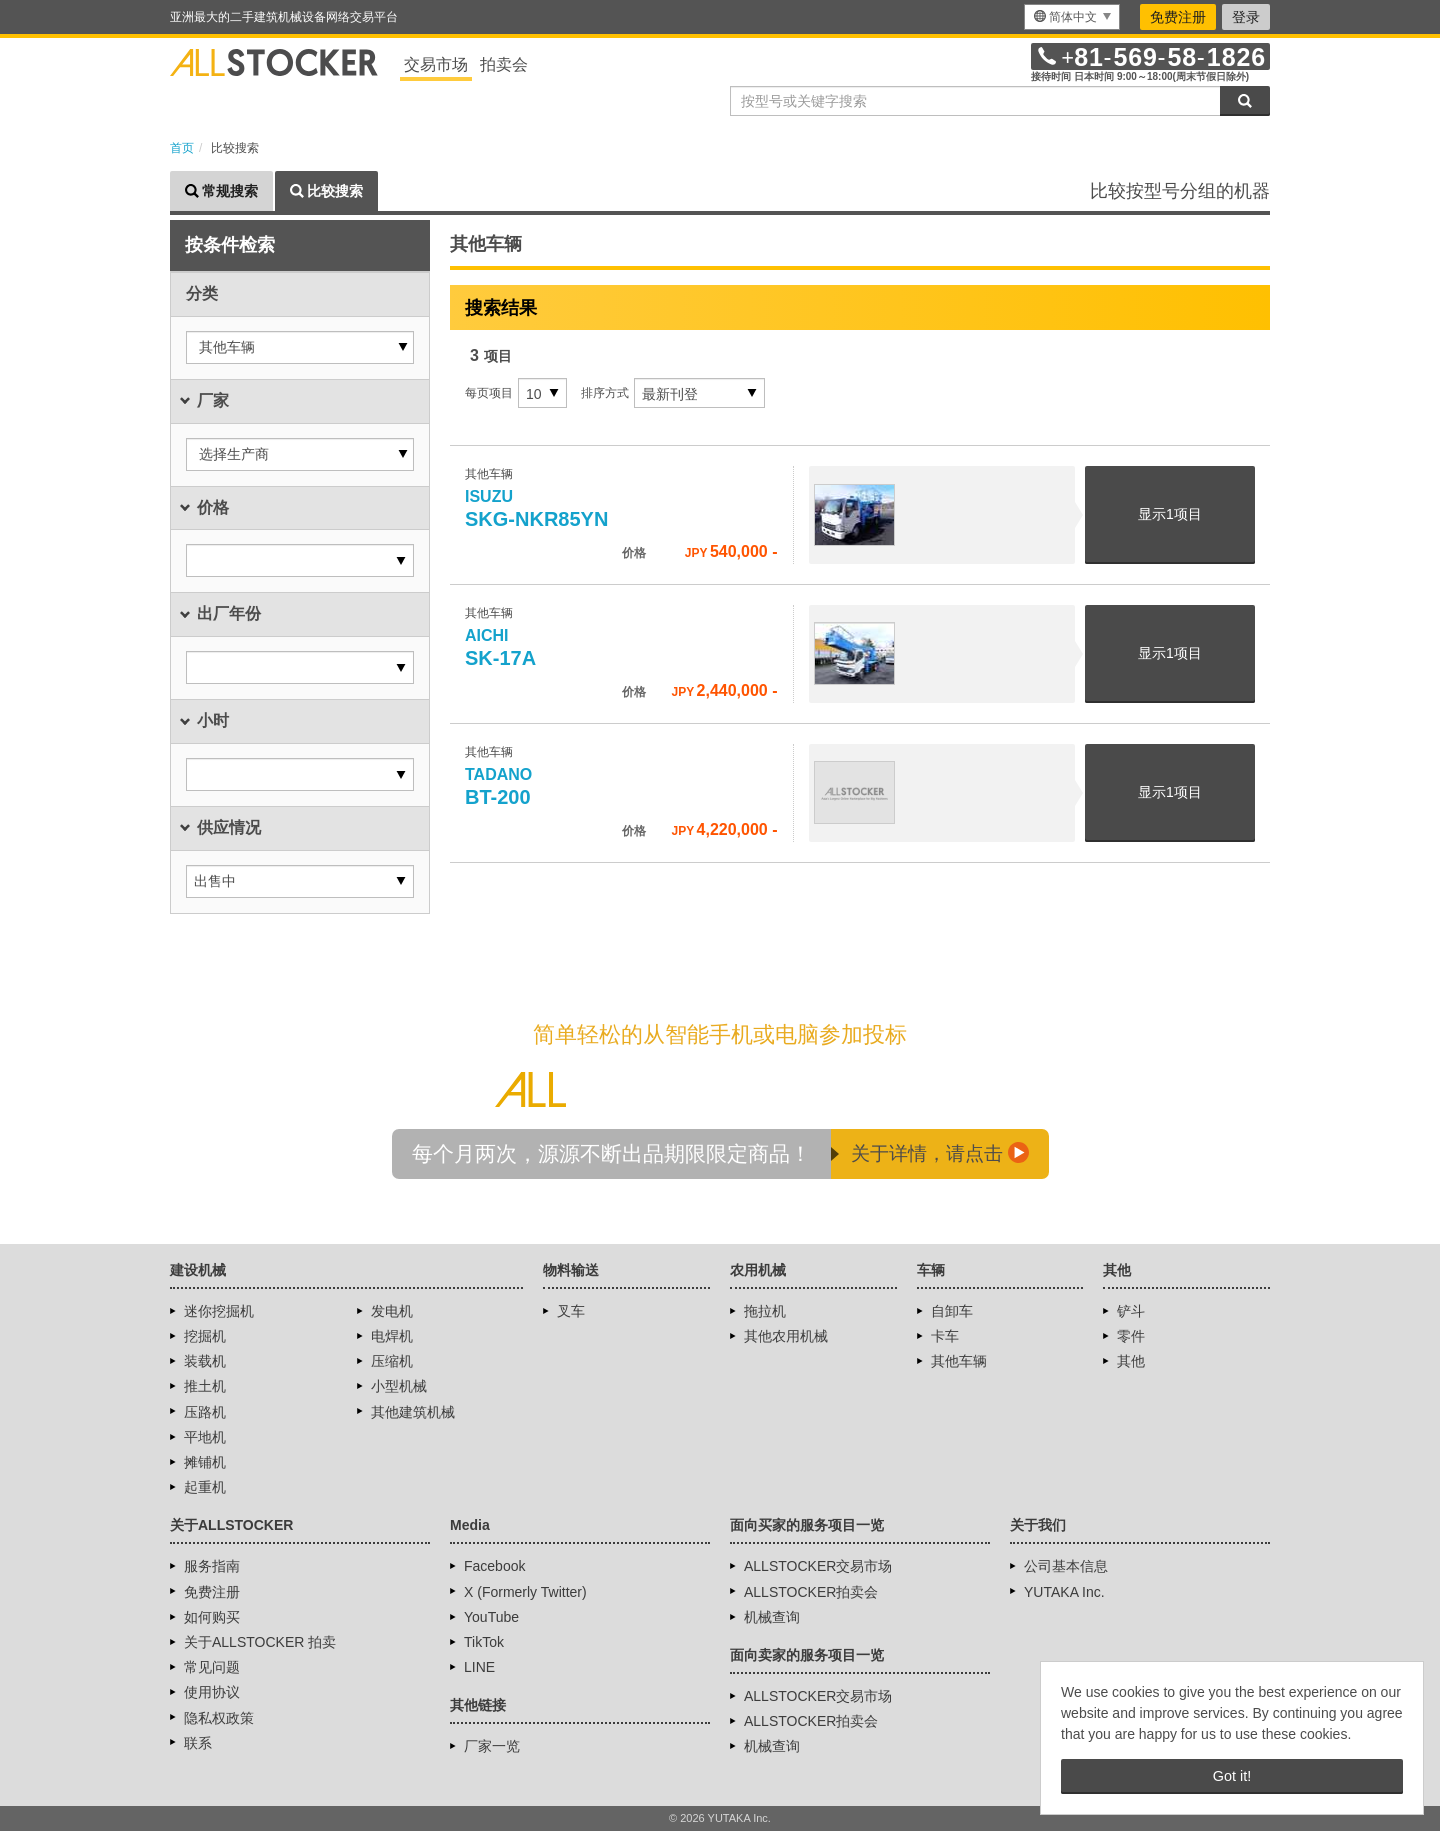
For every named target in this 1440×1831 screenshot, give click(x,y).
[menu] (1072, 17)
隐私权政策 (219, 1718)
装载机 (205, 1361)
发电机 (392, 1311)
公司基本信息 (1066, 1566)
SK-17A (500, 648)
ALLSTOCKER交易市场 (818, 1566)
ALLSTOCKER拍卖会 (811, 1592)
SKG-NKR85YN (536, 509)
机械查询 (772, 1617)
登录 (1246, 17)
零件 (1131, 1336)
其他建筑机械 (413, 1412)
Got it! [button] (1232, 1776)
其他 (1131, 1361)
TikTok (484, 1642)
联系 (198, 1743)
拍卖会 (504, 64)
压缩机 (392, 1361)
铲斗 (1131, 1311)
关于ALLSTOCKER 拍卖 (260, 1642)
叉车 (571, 1311)
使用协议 (212, 1692)
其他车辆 (959, 1361)
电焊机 (392, 1336)
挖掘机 (205, 1336)
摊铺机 (205, 1462)
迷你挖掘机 (219, 1311)
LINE (479, 1667)
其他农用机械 (786, 1336)
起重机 (205, 1487)
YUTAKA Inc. (1064, 1592)
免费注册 (1178, 17)
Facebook (494, 1566)
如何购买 (212, 1617)
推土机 (205, 1386)
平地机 (205, 1437)
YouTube (491, 1617)
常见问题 (212, 1667)
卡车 (945, 1336)
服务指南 (212, 1566)
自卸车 (952, 1311)
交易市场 (436, 64)
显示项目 (1170, 514)
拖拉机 (765, 1311)
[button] (300, 347)
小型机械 (399, 1386)
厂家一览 (492, 1746)
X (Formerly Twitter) (525, 1592)
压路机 (205, 1412)
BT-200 (501, 787)
